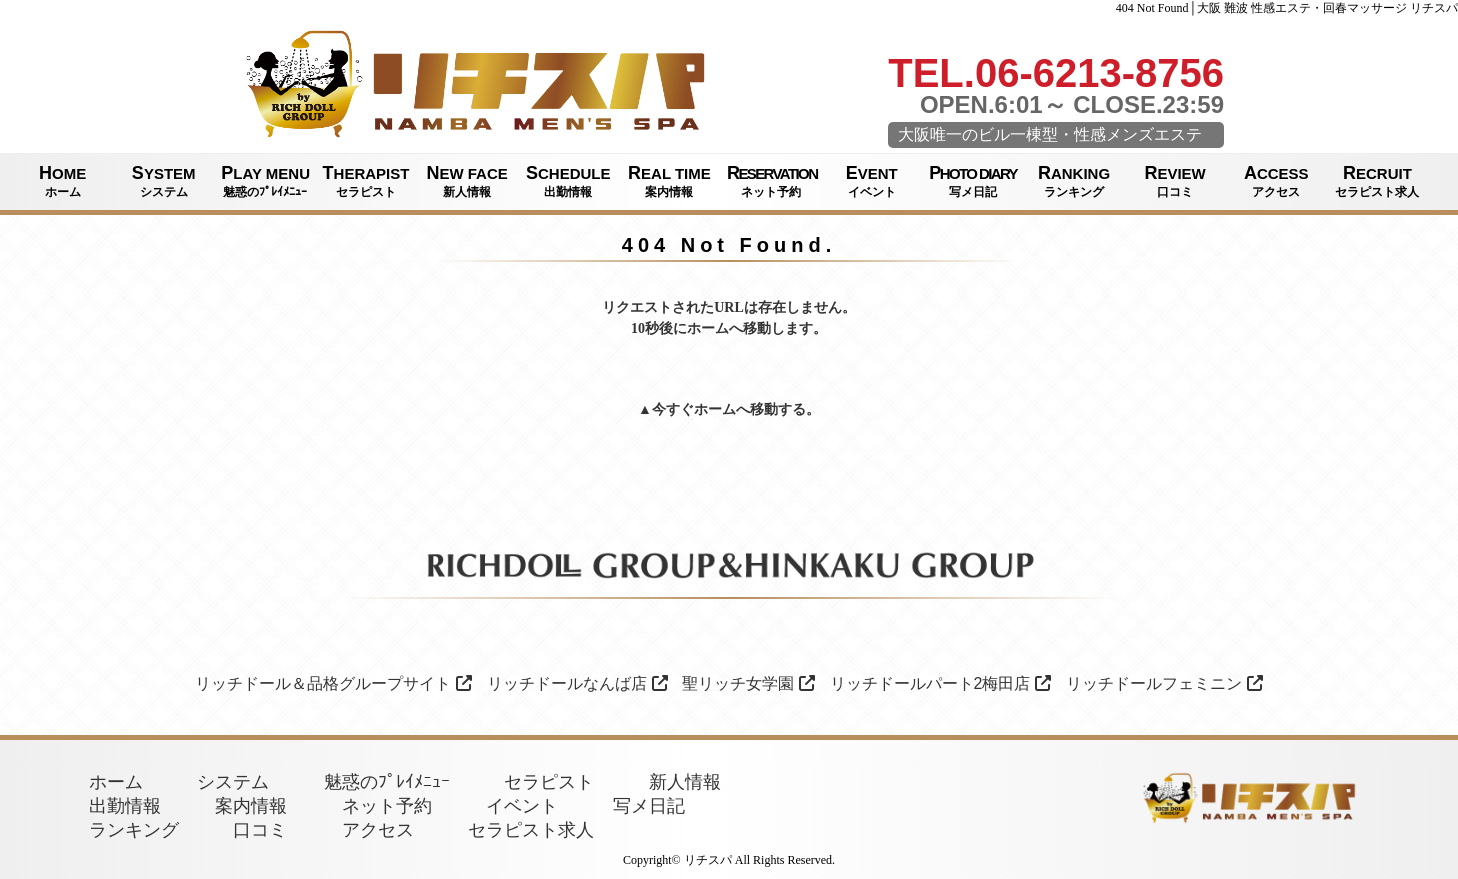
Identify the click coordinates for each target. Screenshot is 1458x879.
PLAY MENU (265, 182)
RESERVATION (772, 182)
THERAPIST (365, 182)
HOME (62, 182)
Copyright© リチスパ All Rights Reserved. (729, 860)
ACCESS (1276, 182)
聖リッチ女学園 (748, 683)
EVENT (871, 182)
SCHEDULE (568, 182)
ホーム (715, 409)
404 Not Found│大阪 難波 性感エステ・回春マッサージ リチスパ (1287, 8)
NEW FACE (467, 182)
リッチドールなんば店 (577, 683)
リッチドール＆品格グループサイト (333, 683)
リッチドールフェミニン (1164, 683)
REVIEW (1175, 182)
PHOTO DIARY (973, 182)
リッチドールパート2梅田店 (941, 683)
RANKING (1073, 182)
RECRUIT (1377, 182)
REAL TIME (669, 182)
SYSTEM (163, 182)
